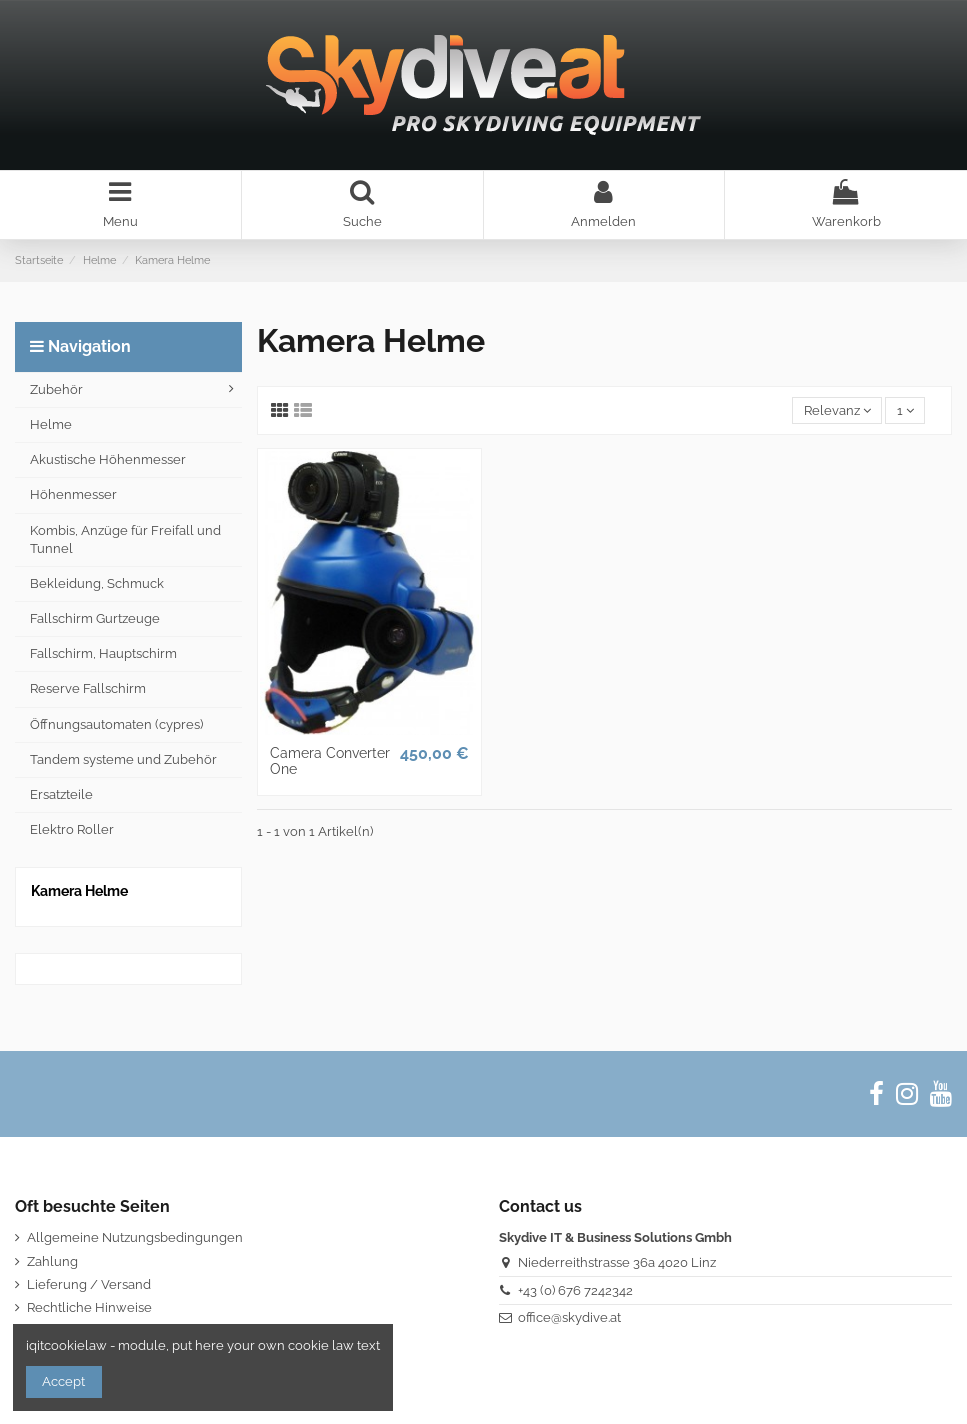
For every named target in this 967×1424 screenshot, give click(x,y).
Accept (63, 1381)
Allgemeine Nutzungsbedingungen (135, 1237)
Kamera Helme (79, 891)
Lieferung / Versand (89, 1284)
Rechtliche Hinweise (89, 1307)
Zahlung (52, 1261)
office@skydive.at (569, 1317)
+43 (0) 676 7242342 (575, 1290)
